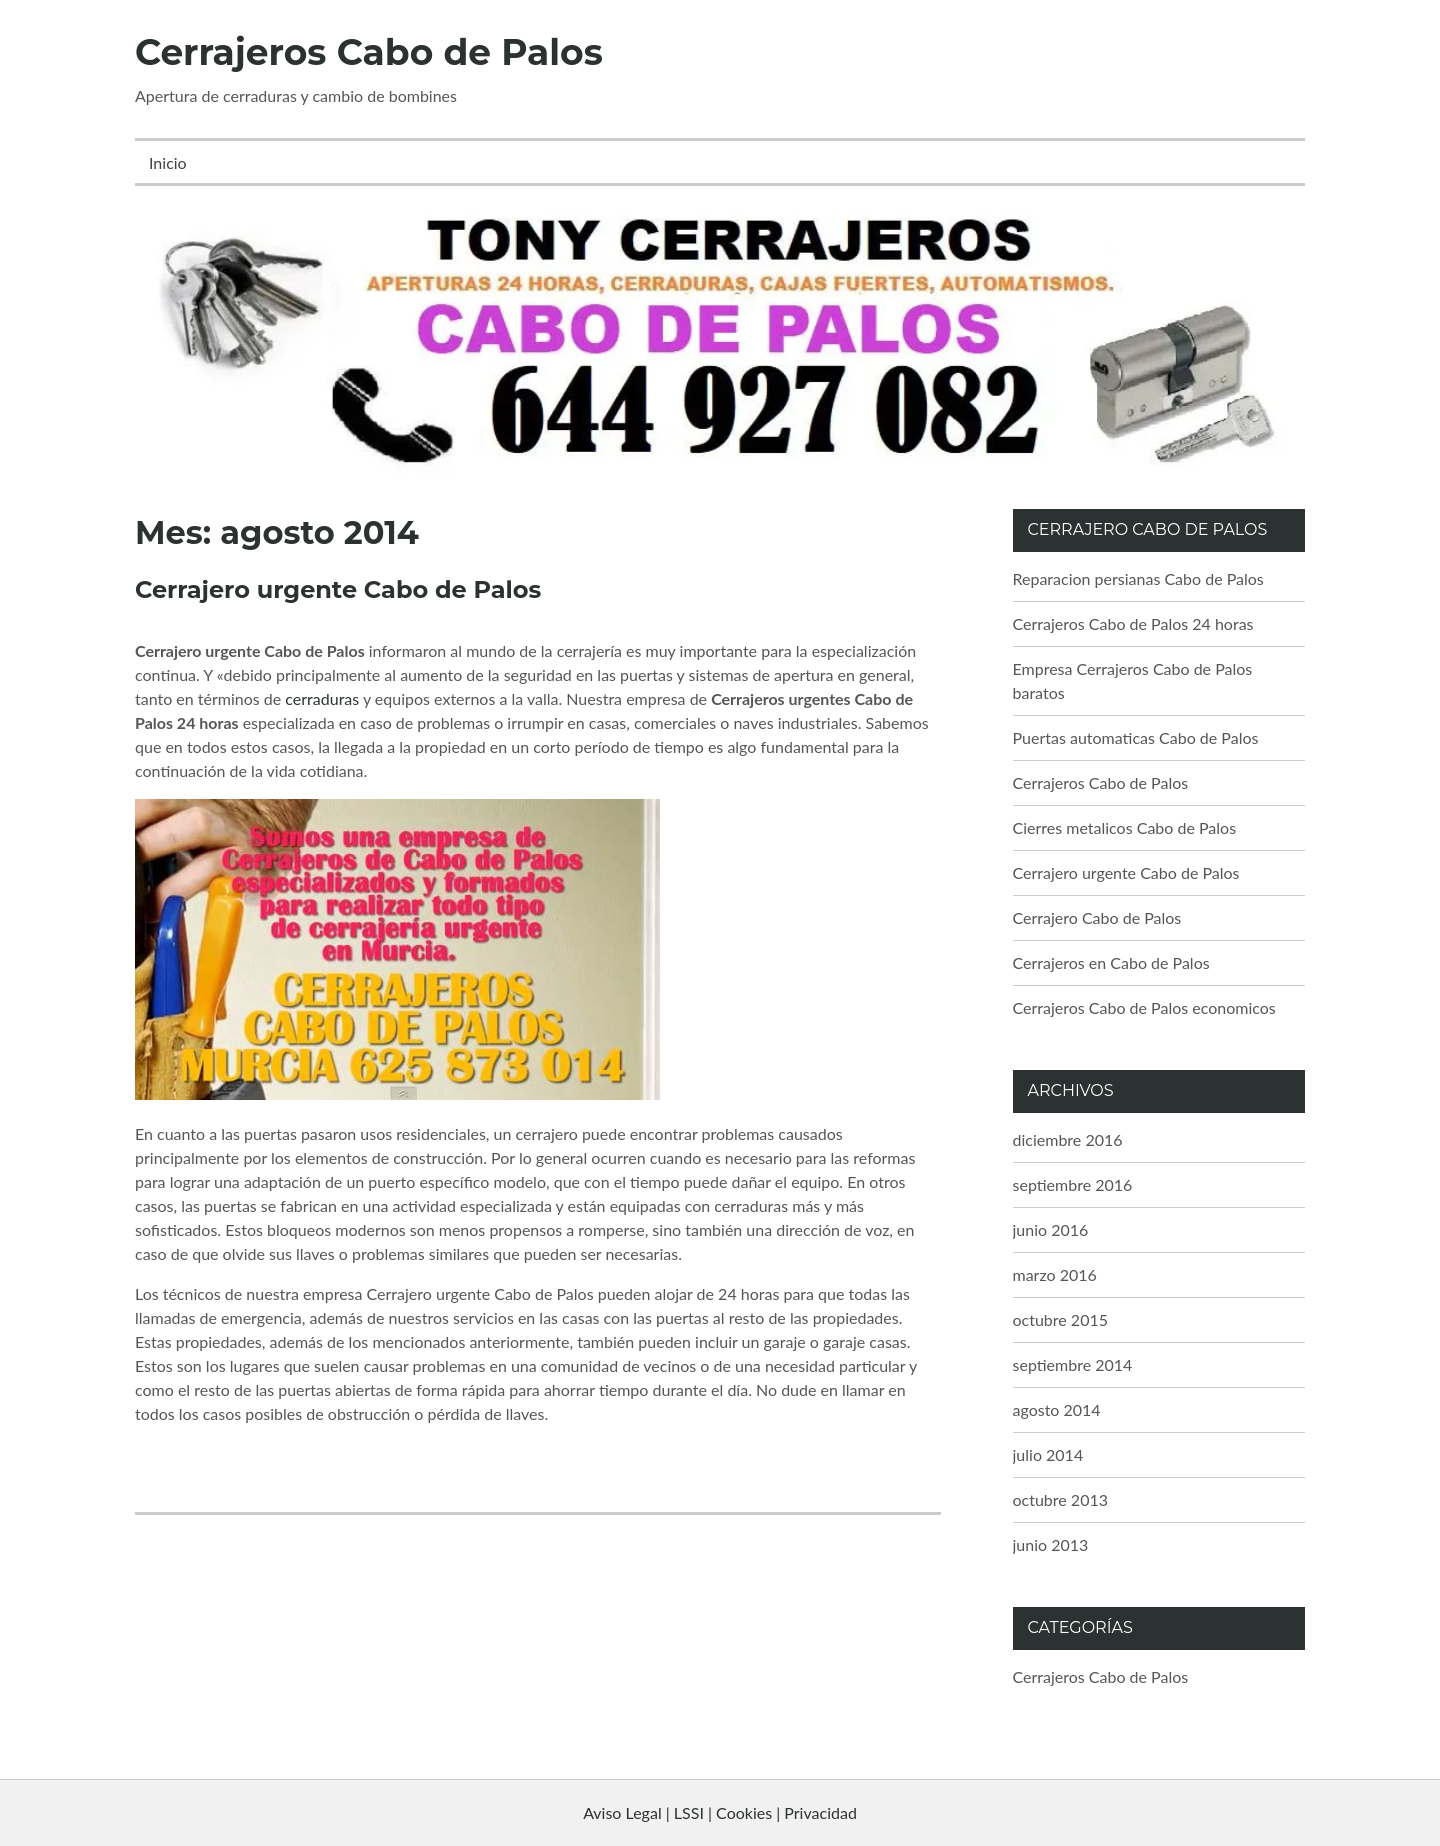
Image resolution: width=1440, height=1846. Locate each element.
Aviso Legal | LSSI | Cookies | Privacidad (720, 1812)
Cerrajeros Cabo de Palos (369, 52)
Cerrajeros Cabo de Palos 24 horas (1133, 623)
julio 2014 (1048, 1454)
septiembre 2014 (1073, 1364)
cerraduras (320, 698)
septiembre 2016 (1073, 1184)
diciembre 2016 (1068, 1139)
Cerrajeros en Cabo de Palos (1111, 962)
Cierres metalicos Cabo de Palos (1125, 827)
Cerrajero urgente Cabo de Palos (338, 589)
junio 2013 (1051, 1544)
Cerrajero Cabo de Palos (1097, 917)
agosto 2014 (1057, 1409)
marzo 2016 (1055, 1274)
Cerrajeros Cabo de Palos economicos (1144, 1007)
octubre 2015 (1061, 1319)
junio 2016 (1051, 1229)
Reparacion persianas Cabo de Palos (1138, 578)
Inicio (168, 162)
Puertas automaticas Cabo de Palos (1136, 737)
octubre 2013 (1061, 1499)
